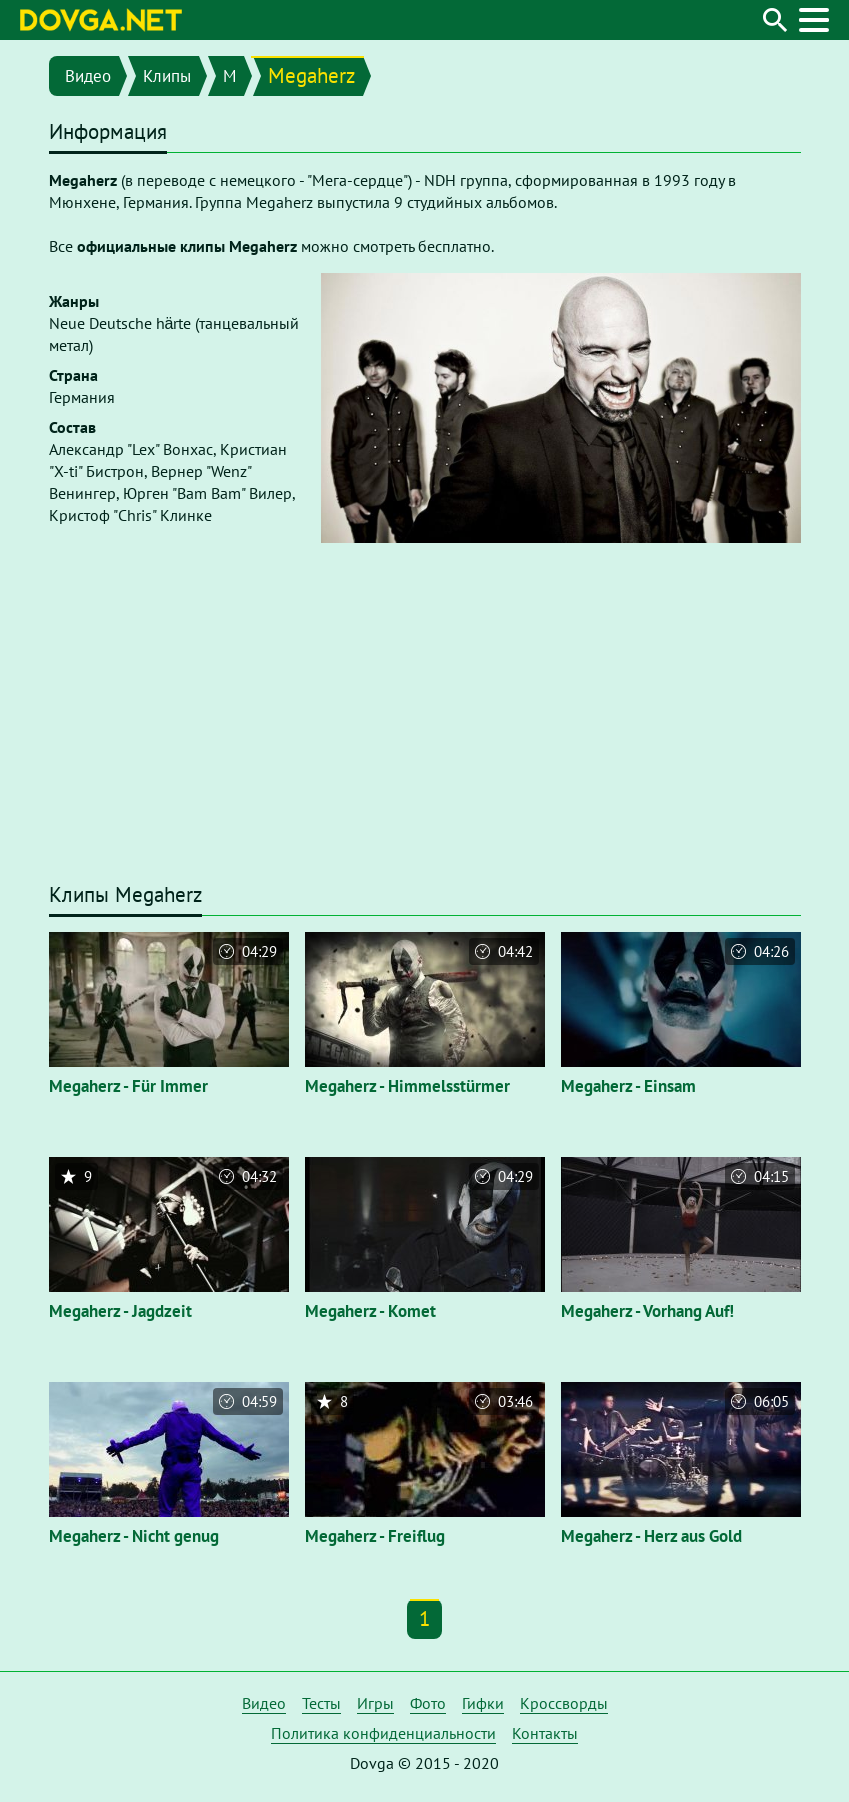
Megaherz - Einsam (628, 1086)
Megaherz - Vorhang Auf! (647, 1311)
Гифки (483, 1703)
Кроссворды (564, 1703)
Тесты (321, 1703)
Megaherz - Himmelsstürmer (407, 1086)
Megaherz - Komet (370, 1311)
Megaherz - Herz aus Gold (651, 1536)
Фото (428, 1703)
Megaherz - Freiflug (375, 1536)
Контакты (545, 1733)
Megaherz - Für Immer (128, 1086)
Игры (375, 1703)
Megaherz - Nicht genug (134, 1536)
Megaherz (311, 75)
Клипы (167, 76)
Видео (88, 76)
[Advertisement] (425, 725)
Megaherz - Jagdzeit (120, 1311)
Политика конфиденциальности (383, 1733)
